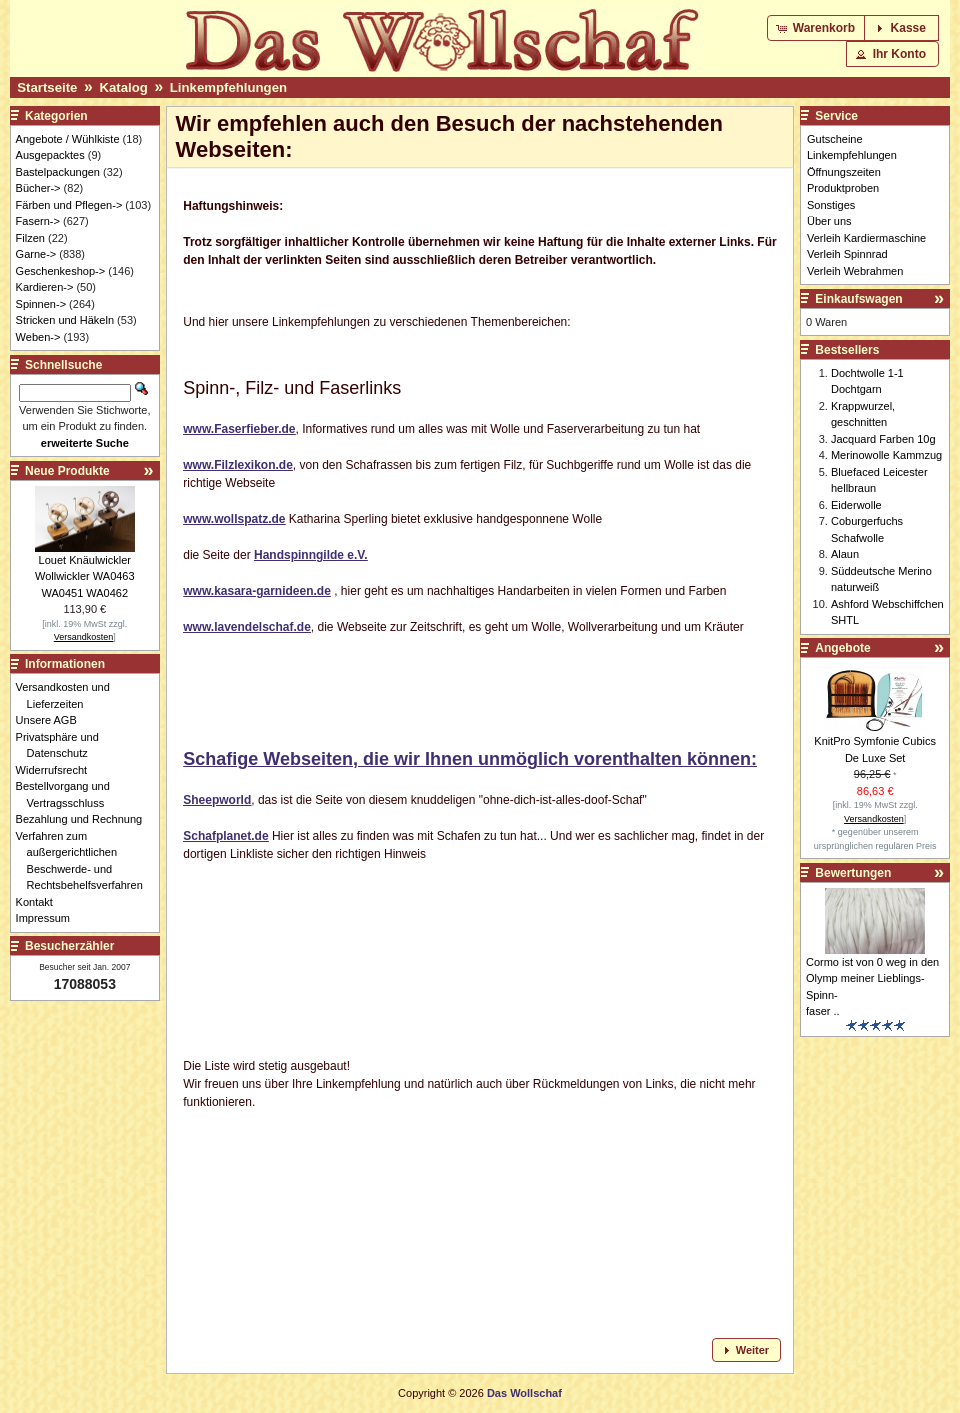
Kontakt (40, 902)
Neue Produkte (67, 471)
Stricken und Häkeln (65, 320)
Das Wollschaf (524, 1393)
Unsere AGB (52, 720)
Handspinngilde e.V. (311, 555)
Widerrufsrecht (57, 770)
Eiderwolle (856, 505)
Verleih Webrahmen (855, 271)
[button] (817, 28)
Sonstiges (831, 205)
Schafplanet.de (225, 836)
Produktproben (843, 188)
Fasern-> (38, 221)
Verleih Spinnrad (847, 254)
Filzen (30, 238)
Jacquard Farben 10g (883, 439)
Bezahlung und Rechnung (85, 819)
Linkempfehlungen (228, 87)
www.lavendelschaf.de (247, 627)
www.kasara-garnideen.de (257, 591)
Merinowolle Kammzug (886, 455)
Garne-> (36, 254)
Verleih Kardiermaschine (866, 238)
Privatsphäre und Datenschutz (63, 745)
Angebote (842, 648)
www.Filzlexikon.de (238, 465)
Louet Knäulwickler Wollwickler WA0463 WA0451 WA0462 (85, 576)
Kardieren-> (45, 287)
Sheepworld (217, 800)
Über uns (829, 221)
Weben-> (38, 337)
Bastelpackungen (58, 172)
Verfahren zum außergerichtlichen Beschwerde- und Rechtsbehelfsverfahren (85, 861)
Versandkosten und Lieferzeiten (68, 695)
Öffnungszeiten (844, 172)
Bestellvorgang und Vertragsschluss (68, 794)
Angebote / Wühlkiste (68, 139)
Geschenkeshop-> (61, 271)
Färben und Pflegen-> (69, 205)
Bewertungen (853, 873)
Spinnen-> (41, 304)
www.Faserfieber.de (239, 429)
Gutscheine (835, 139)
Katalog (123, 87)
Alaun (845, 554)
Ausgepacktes (50, 155)
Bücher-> (38, 188)
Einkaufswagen (858, 299)
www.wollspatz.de (234, 519)
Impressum (48, 918)
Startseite (47, 87)
